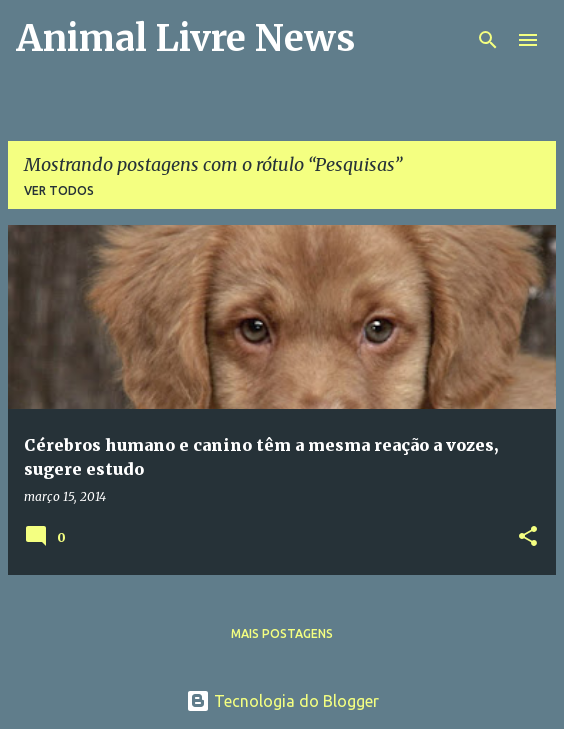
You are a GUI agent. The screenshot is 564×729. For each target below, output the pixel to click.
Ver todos (59, 190)
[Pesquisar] (488, 40)
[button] (528, 537)
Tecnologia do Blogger (282, 701)
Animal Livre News (185, 38)
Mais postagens (282, 633)
